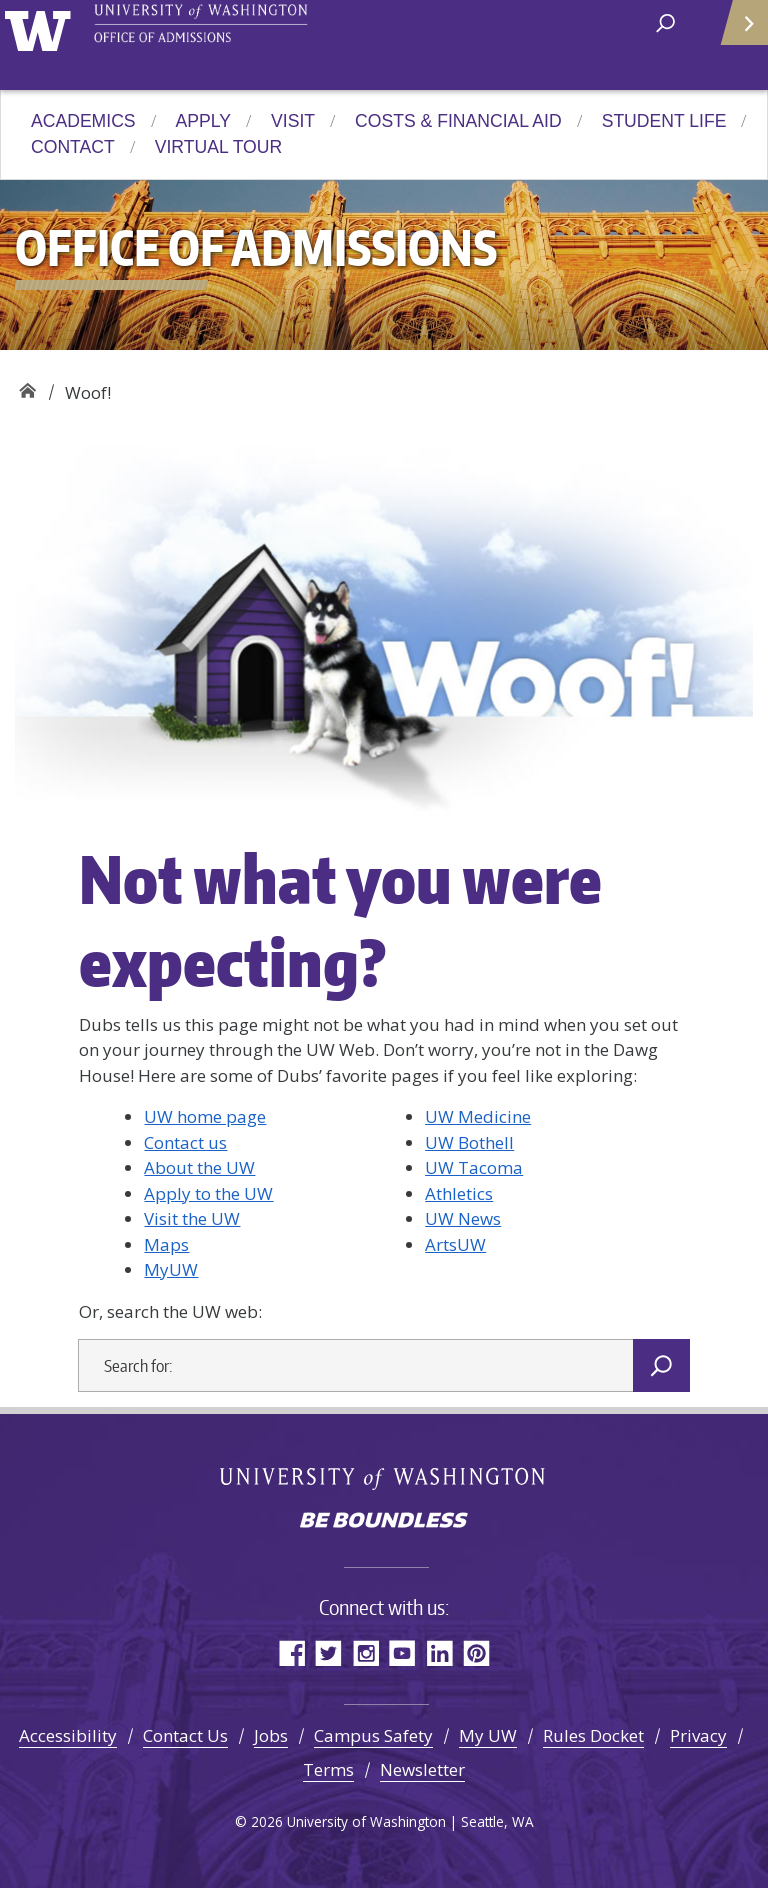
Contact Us (185, 1735)
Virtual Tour (218, 147)
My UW (488, 1735)
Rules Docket (593, 1735)
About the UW (199, 1167)
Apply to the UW (208, 1193)
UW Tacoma (474, 1167)
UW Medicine (478, 1116)
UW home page (205, 1116)
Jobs (271, 1735)
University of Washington (41, 28)
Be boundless (384, 1522)
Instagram (365, 1652)
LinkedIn (439, 1652)
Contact (73, 147)
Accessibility (68, 1735)
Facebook (291, 1652)
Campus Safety (373, 1735)
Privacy (698, 1735)
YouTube (402, 1652)
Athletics (459, 1193)
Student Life (664, 121)
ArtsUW (455, 1244)
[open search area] (665, 21)
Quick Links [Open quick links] (737, 30)
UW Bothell (469, 1142)
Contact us (185, 1142)
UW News (463, 1218)
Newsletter (422, 1769)
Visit (293, 121)
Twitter (328, 1652)
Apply (203, 121)
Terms (328, 1769)
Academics (83, 121)
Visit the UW (192, 1218)
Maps (166, 1244)
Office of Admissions (27, 385)
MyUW (171, 1269)
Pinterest (476, 1652)
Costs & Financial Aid (458, 121)
